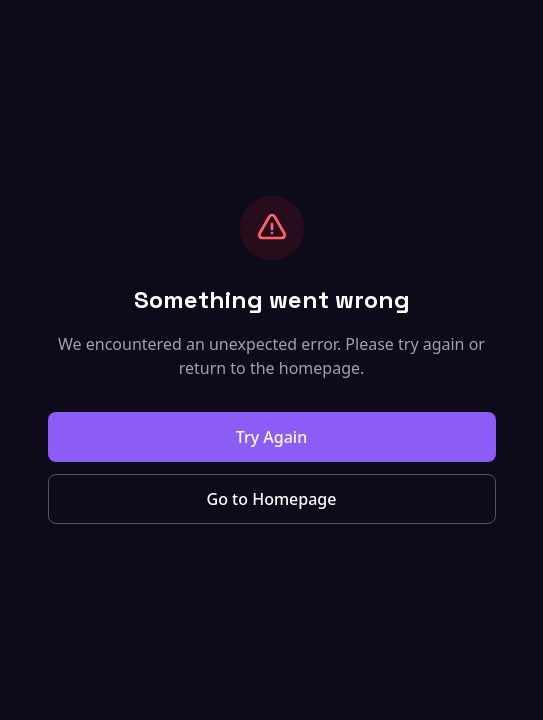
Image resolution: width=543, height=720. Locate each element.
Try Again (271, 437)
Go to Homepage (272, 499)
